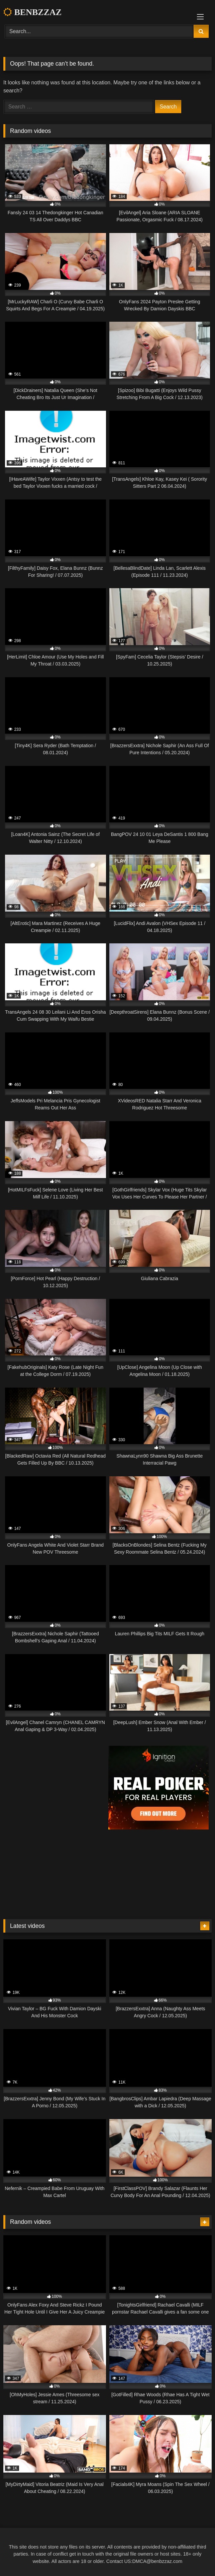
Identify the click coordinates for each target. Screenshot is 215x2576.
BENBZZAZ (32, 12)
